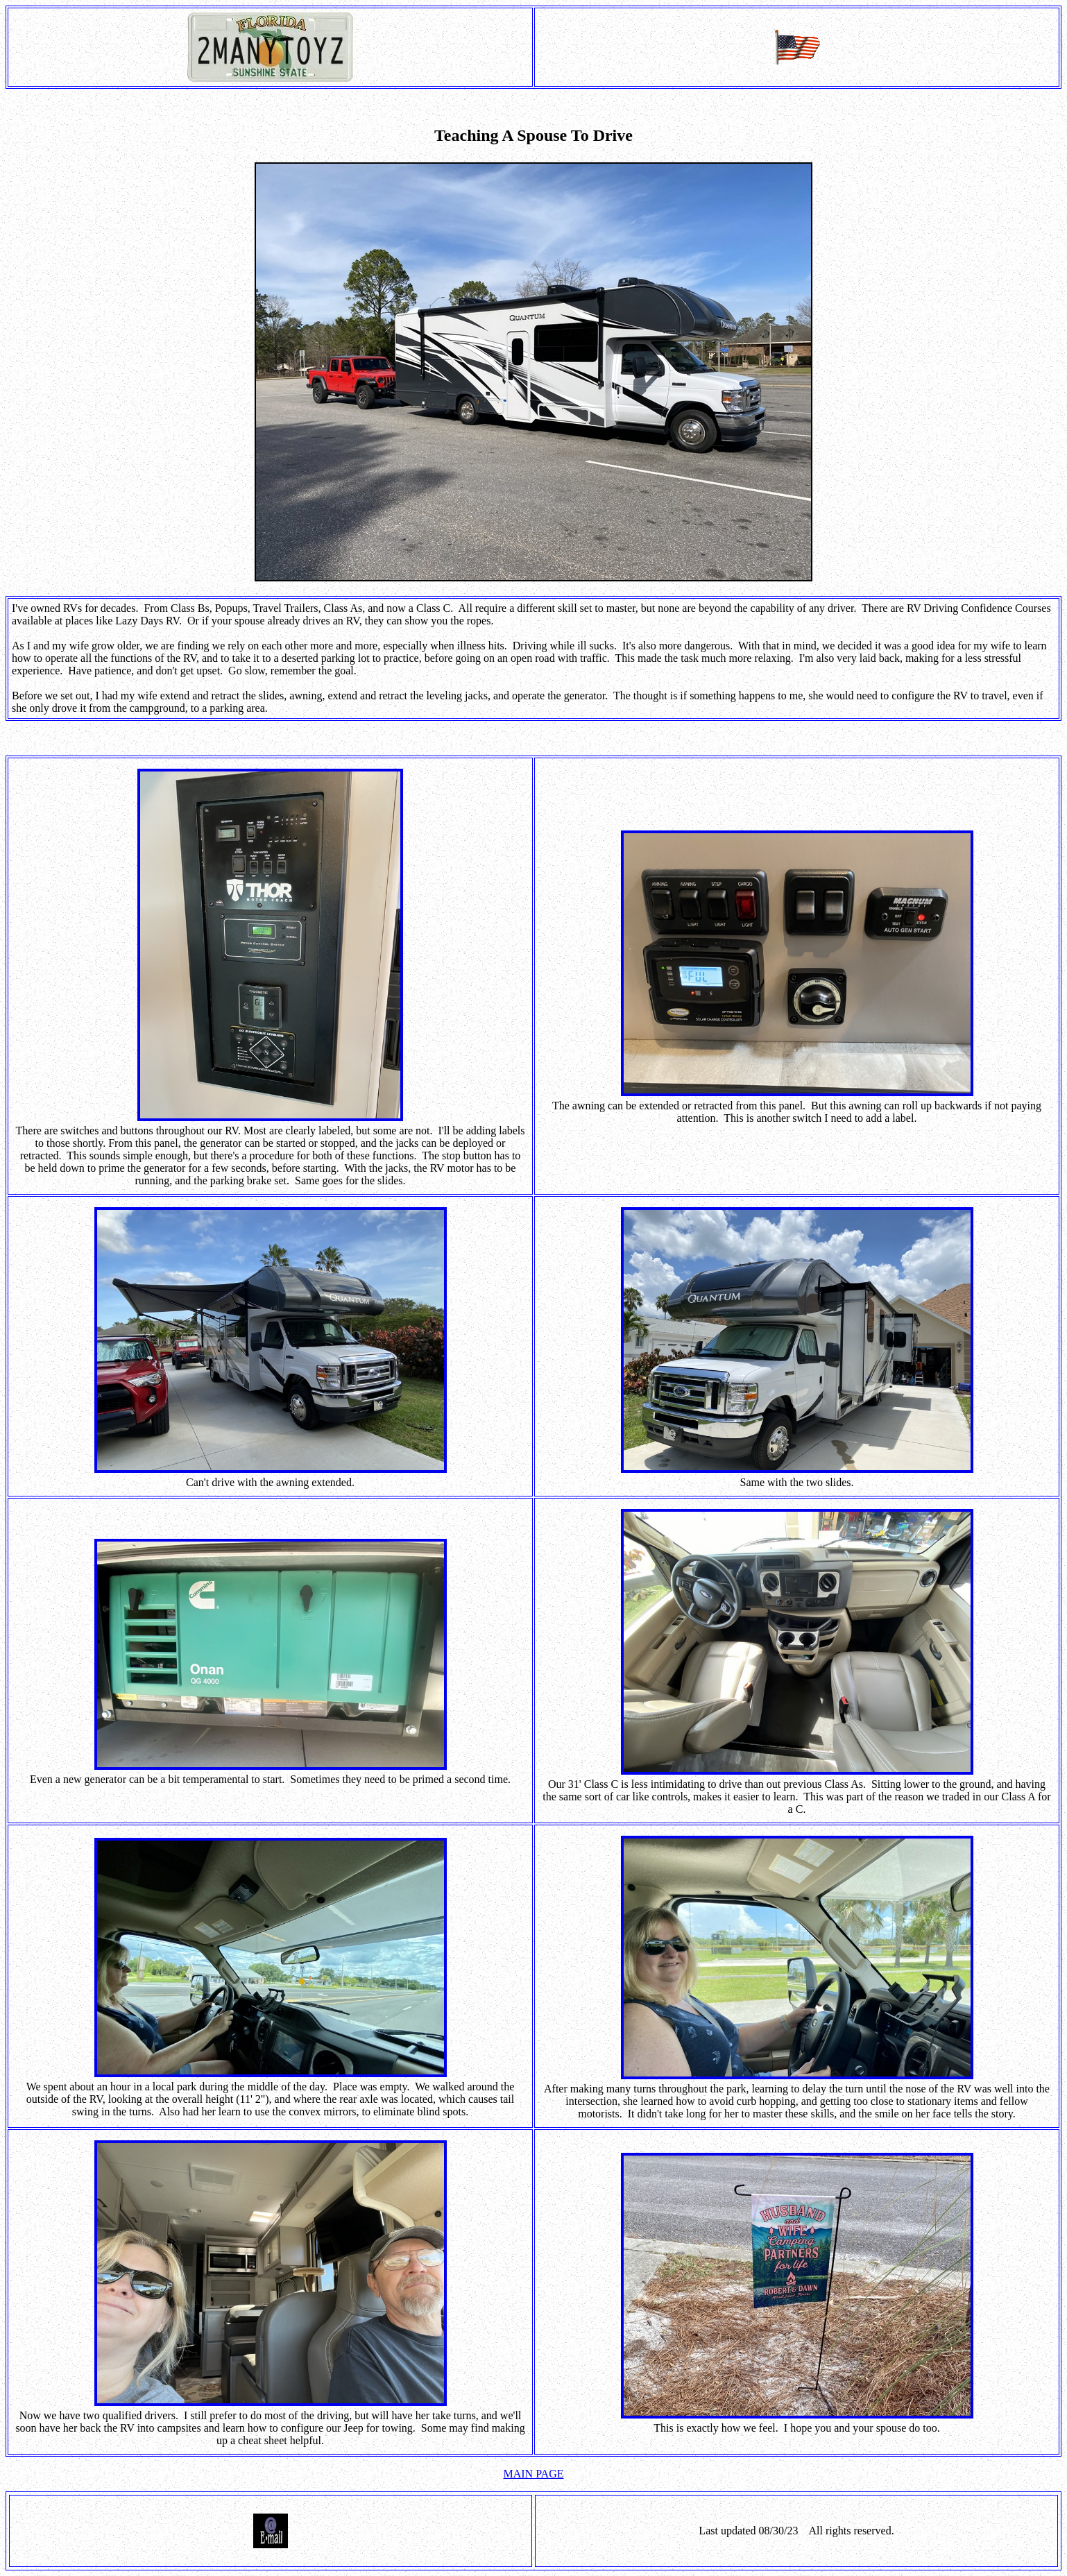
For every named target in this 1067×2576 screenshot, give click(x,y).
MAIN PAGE (534, 2474)
